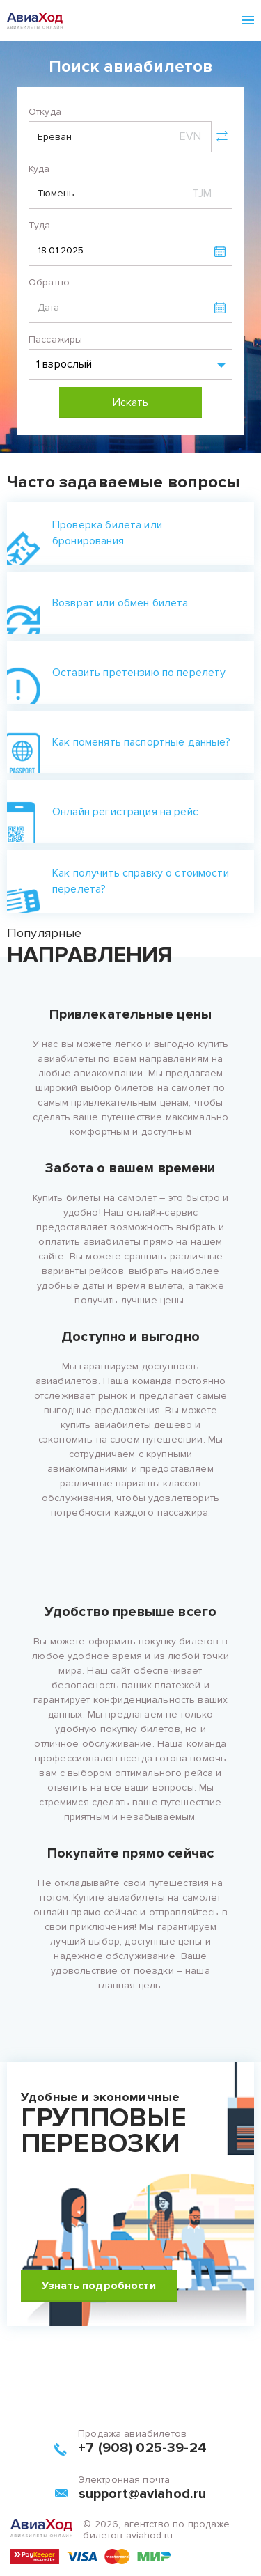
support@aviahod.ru (143, 2493)
